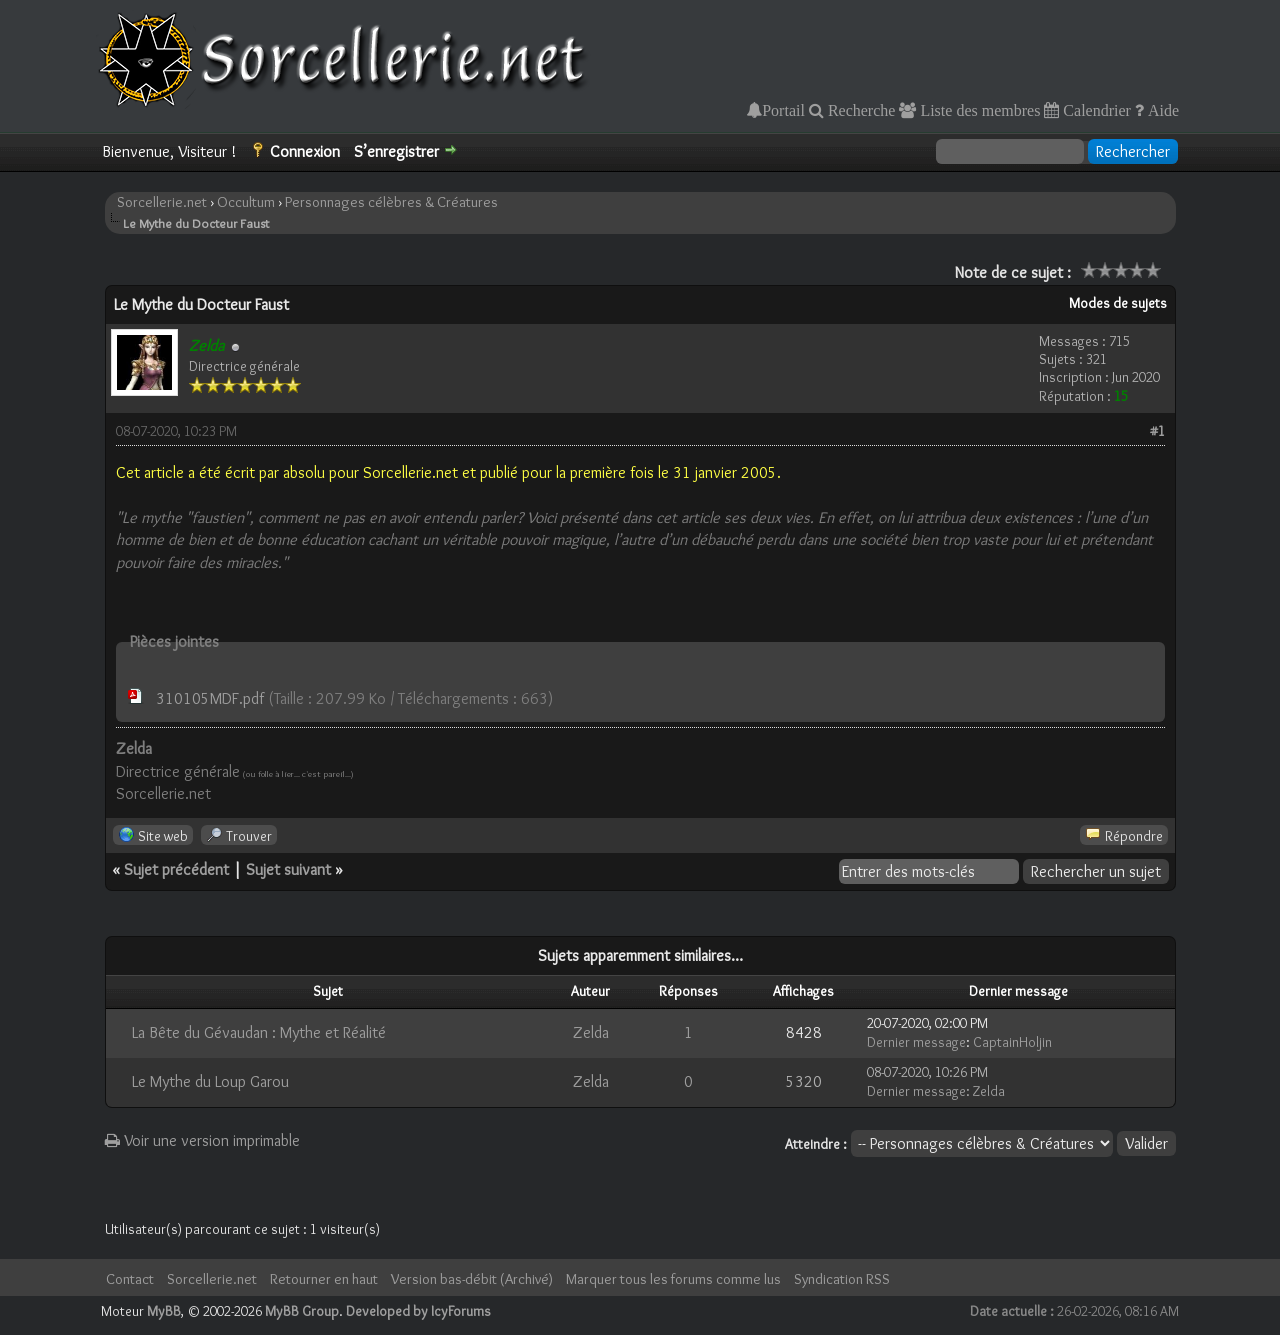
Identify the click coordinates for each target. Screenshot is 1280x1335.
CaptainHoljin (1012, 1042)
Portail (783, 110)
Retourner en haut (324, 1279)
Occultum (246, 202)
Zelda (591, 1032)
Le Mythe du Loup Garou (210, 1081)
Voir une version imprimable (202, 1140)
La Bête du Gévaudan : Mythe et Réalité (259, 1032)
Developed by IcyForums (418, 1311)
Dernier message (916, 1042)
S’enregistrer (396, 151)
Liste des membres (978, 110)
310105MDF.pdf (210, 698)
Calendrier (1095, 110)
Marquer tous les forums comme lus (673, 1279)
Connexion (305, 151)
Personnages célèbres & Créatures (391, 202)
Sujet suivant (288, 869)
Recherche (860, 110)
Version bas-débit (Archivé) (472, 1279)
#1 (1157, 431)
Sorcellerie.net (162, 202)
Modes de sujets (1118, 303)
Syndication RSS (842, 1279)
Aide (1161, 110)
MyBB (164, 1311)
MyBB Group (302, 1311)
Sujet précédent (176, 869)
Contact (130, 1279)
